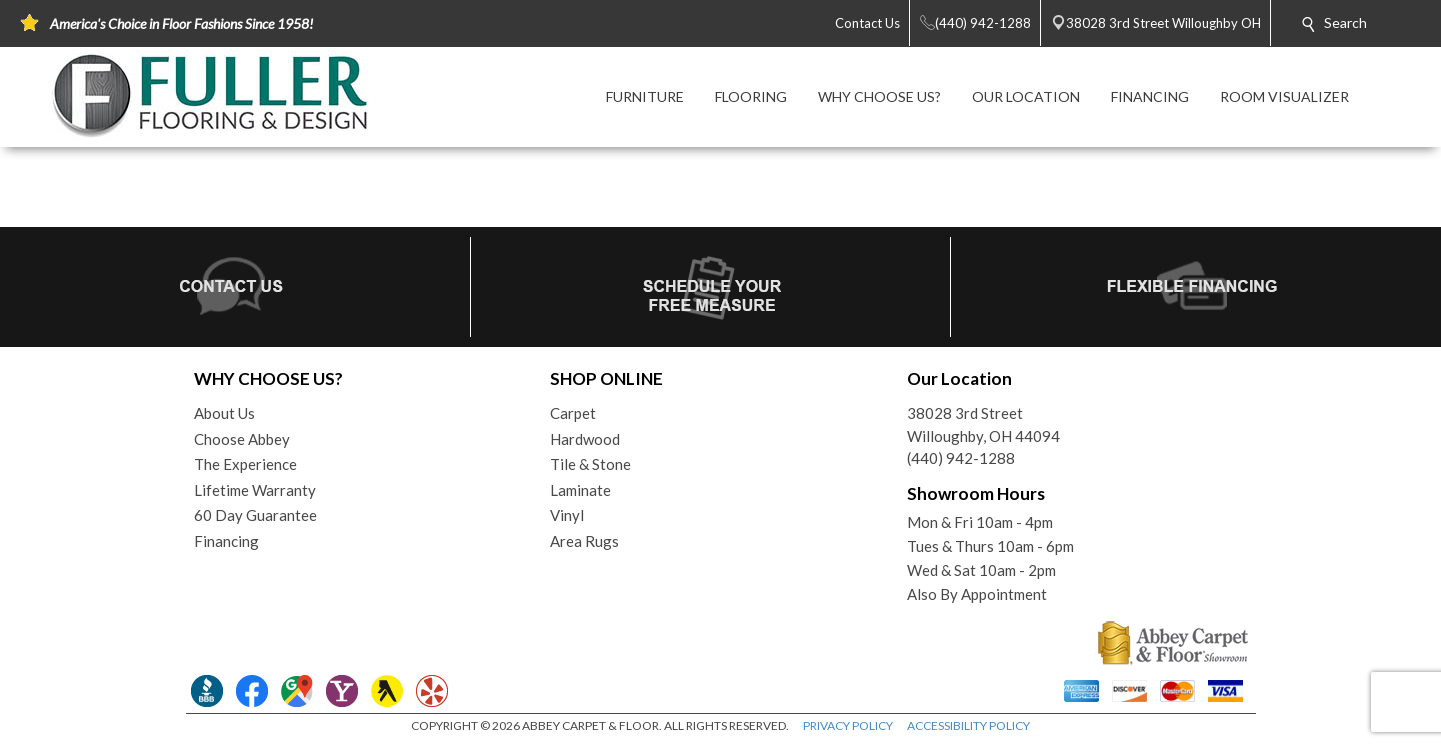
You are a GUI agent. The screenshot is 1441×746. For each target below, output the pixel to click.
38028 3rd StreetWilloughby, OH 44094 (983, 424)
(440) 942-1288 (961, 458)
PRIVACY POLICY (848, 725)
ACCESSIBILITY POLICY (968, 725)
